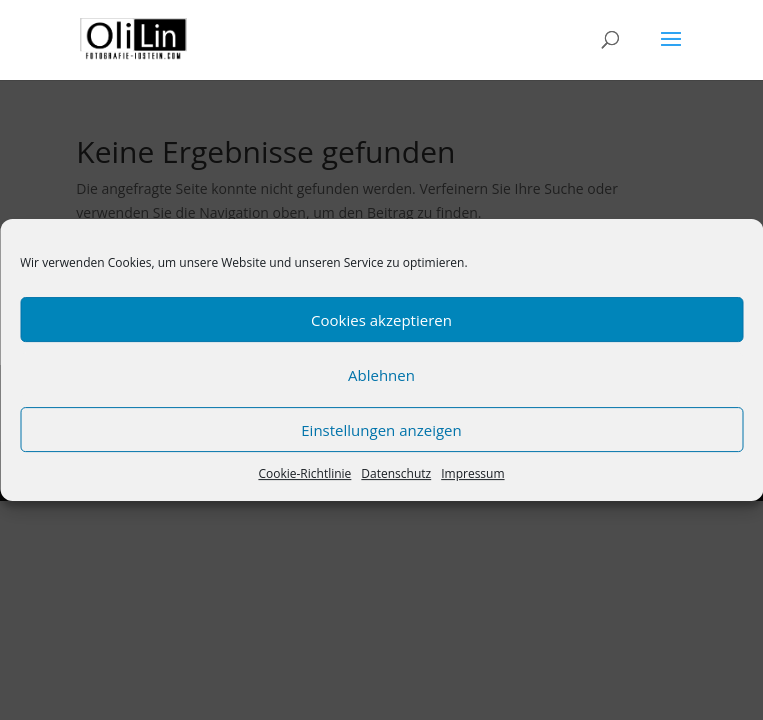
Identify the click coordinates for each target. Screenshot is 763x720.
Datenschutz (396, 473)
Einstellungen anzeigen (381, 430)
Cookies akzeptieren (381, 320)
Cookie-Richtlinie (304, 473)
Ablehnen (381, 375)
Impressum (472, 473)
